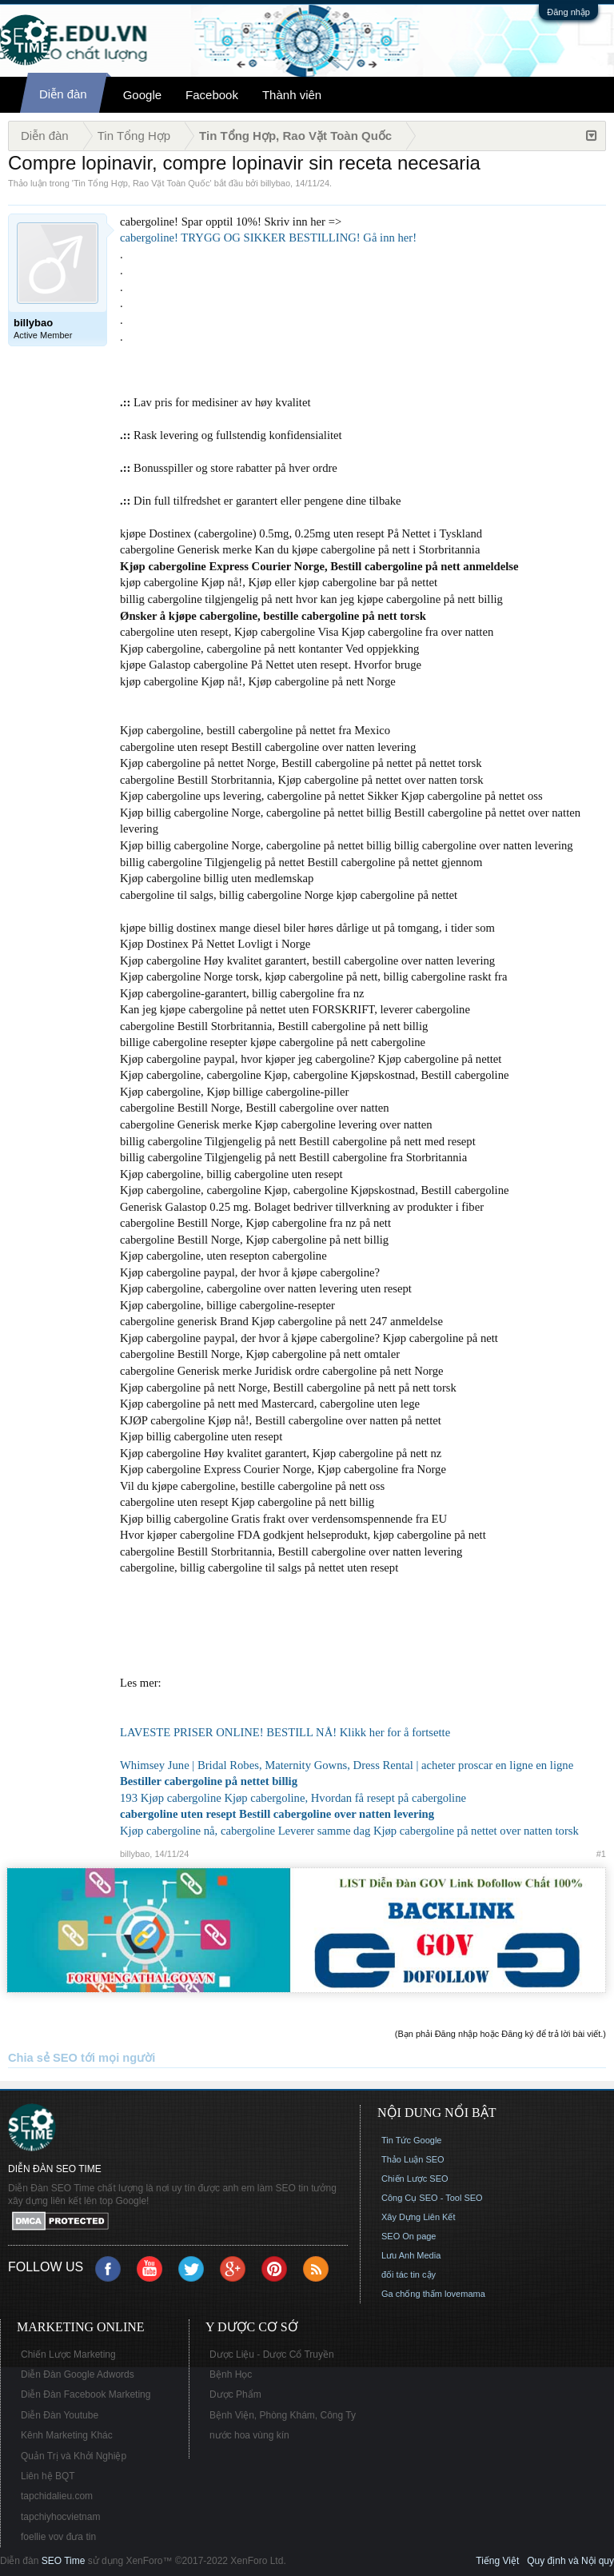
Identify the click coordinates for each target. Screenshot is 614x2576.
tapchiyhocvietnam (60, 2516)
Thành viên (291, 95)
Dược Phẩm (235, 2394)
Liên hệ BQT (48, 2476)
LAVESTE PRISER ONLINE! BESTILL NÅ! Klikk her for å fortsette (285, 1732)
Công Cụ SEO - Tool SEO (432, 2198)
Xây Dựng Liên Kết (418, 2217)
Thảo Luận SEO (413, 2159)
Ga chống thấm (411, 2293)
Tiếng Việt (497, 2560)
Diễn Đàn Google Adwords (77, 2374)
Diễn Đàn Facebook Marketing (85, 2394)
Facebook (211, 95)
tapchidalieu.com (57, 2496)
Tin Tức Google (411, 2140)
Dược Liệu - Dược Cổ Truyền (271, 2354)
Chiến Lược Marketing (68, 2354)
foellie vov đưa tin (58, 2536)
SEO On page (409, 2236)
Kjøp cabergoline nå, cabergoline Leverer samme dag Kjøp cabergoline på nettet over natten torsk (349, 1830)
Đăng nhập (568, 12)
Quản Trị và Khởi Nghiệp (73, 2456)
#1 (601, 1854)
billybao (275, 183)
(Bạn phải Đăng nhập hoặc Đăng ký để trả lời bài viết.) (500, 2034)
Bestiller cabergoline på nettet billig (208, 1781)
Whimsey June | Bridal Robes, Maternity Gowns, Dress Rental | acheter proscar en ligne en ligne (346, 1765)
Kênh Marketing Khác (67, 2435)
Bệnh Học (230, 2374)
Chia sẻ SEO (43, 2057)
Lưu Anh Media (411, 2255)
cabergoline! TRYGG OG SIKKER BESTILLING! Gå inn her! (268, 237)
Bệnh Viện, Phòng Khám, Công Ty (282, 2415)
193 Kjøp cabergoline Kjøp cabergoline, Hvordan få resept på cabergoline (293, 1797)
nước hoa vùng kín (249, 2435)
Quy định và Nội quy (570, 2560)
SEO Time (64, 2560)
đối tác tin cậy (408, 2274)
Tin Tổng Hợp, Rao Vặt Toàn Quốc (141, 183)
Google (142, 95)
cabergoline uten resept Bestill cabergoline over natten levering (277, 1813)
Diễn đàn (63, 94)
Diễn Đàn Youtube (59, 2415)
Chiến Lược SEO (415, 2178)
